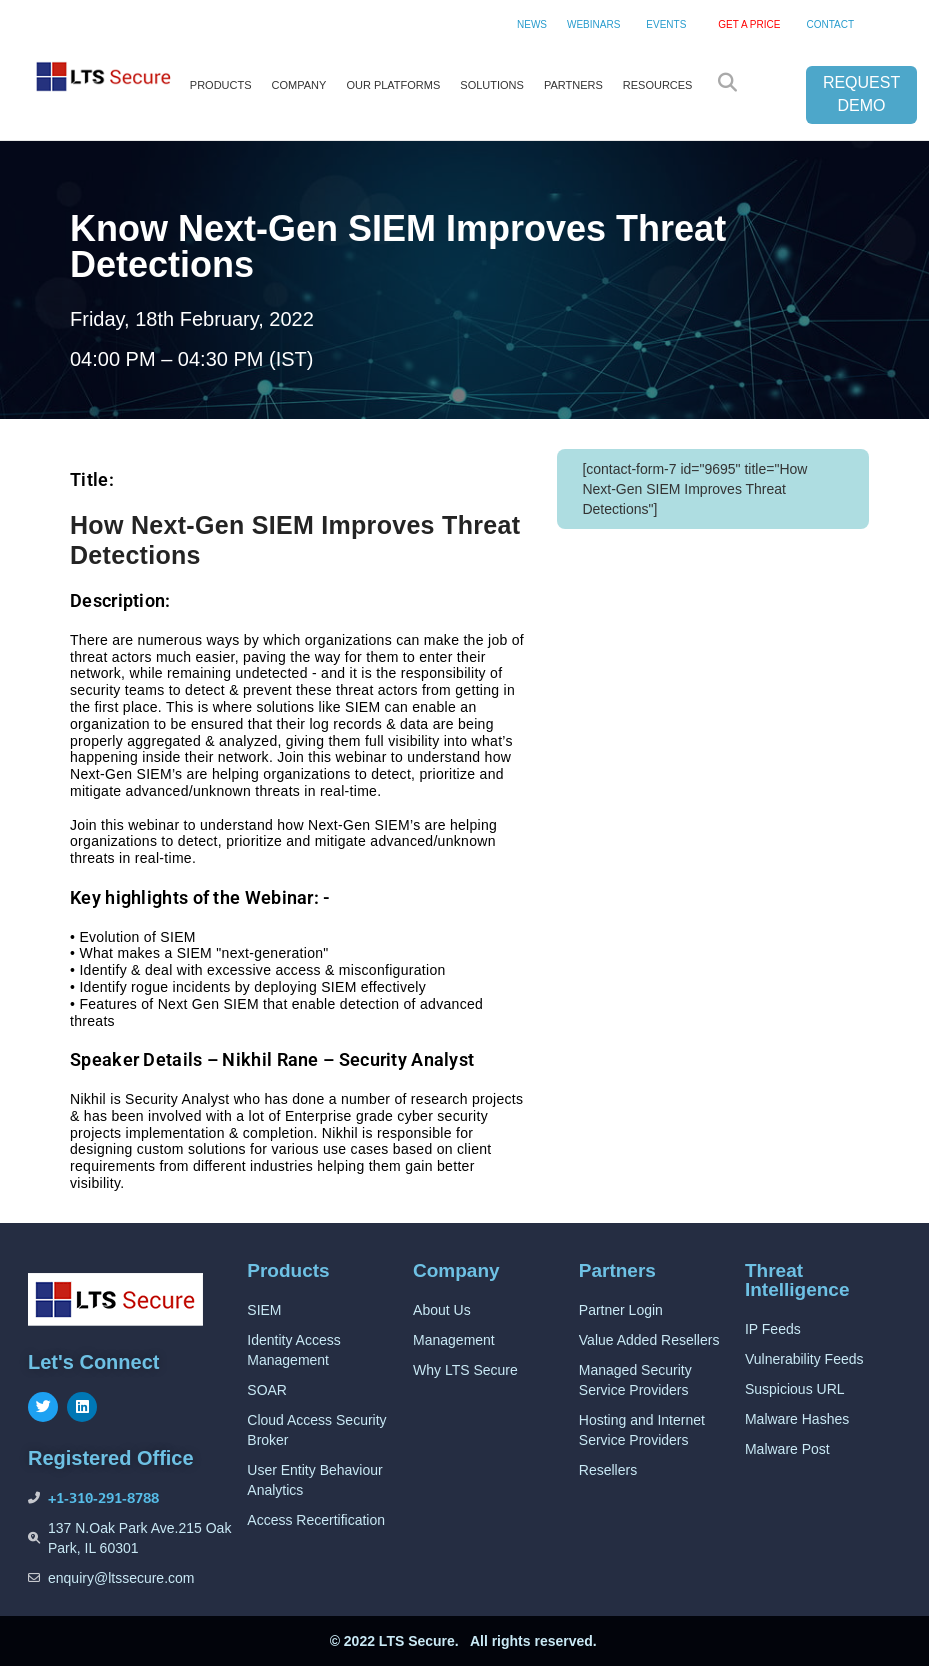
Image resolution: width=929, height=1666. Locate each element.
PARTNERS (573, 85)
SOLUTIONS (492, 85)
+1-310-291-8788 (103, 1497)
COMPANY (299, 85)
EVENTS (666, 24)
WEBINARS (593, 24)
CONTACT (830, 24)
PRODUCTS (221, 85)
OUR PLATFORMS (393, 85)
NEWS (532, 24)
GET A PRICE (749, 24)
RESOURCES (658, 85)
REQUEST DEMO (861, 94)
